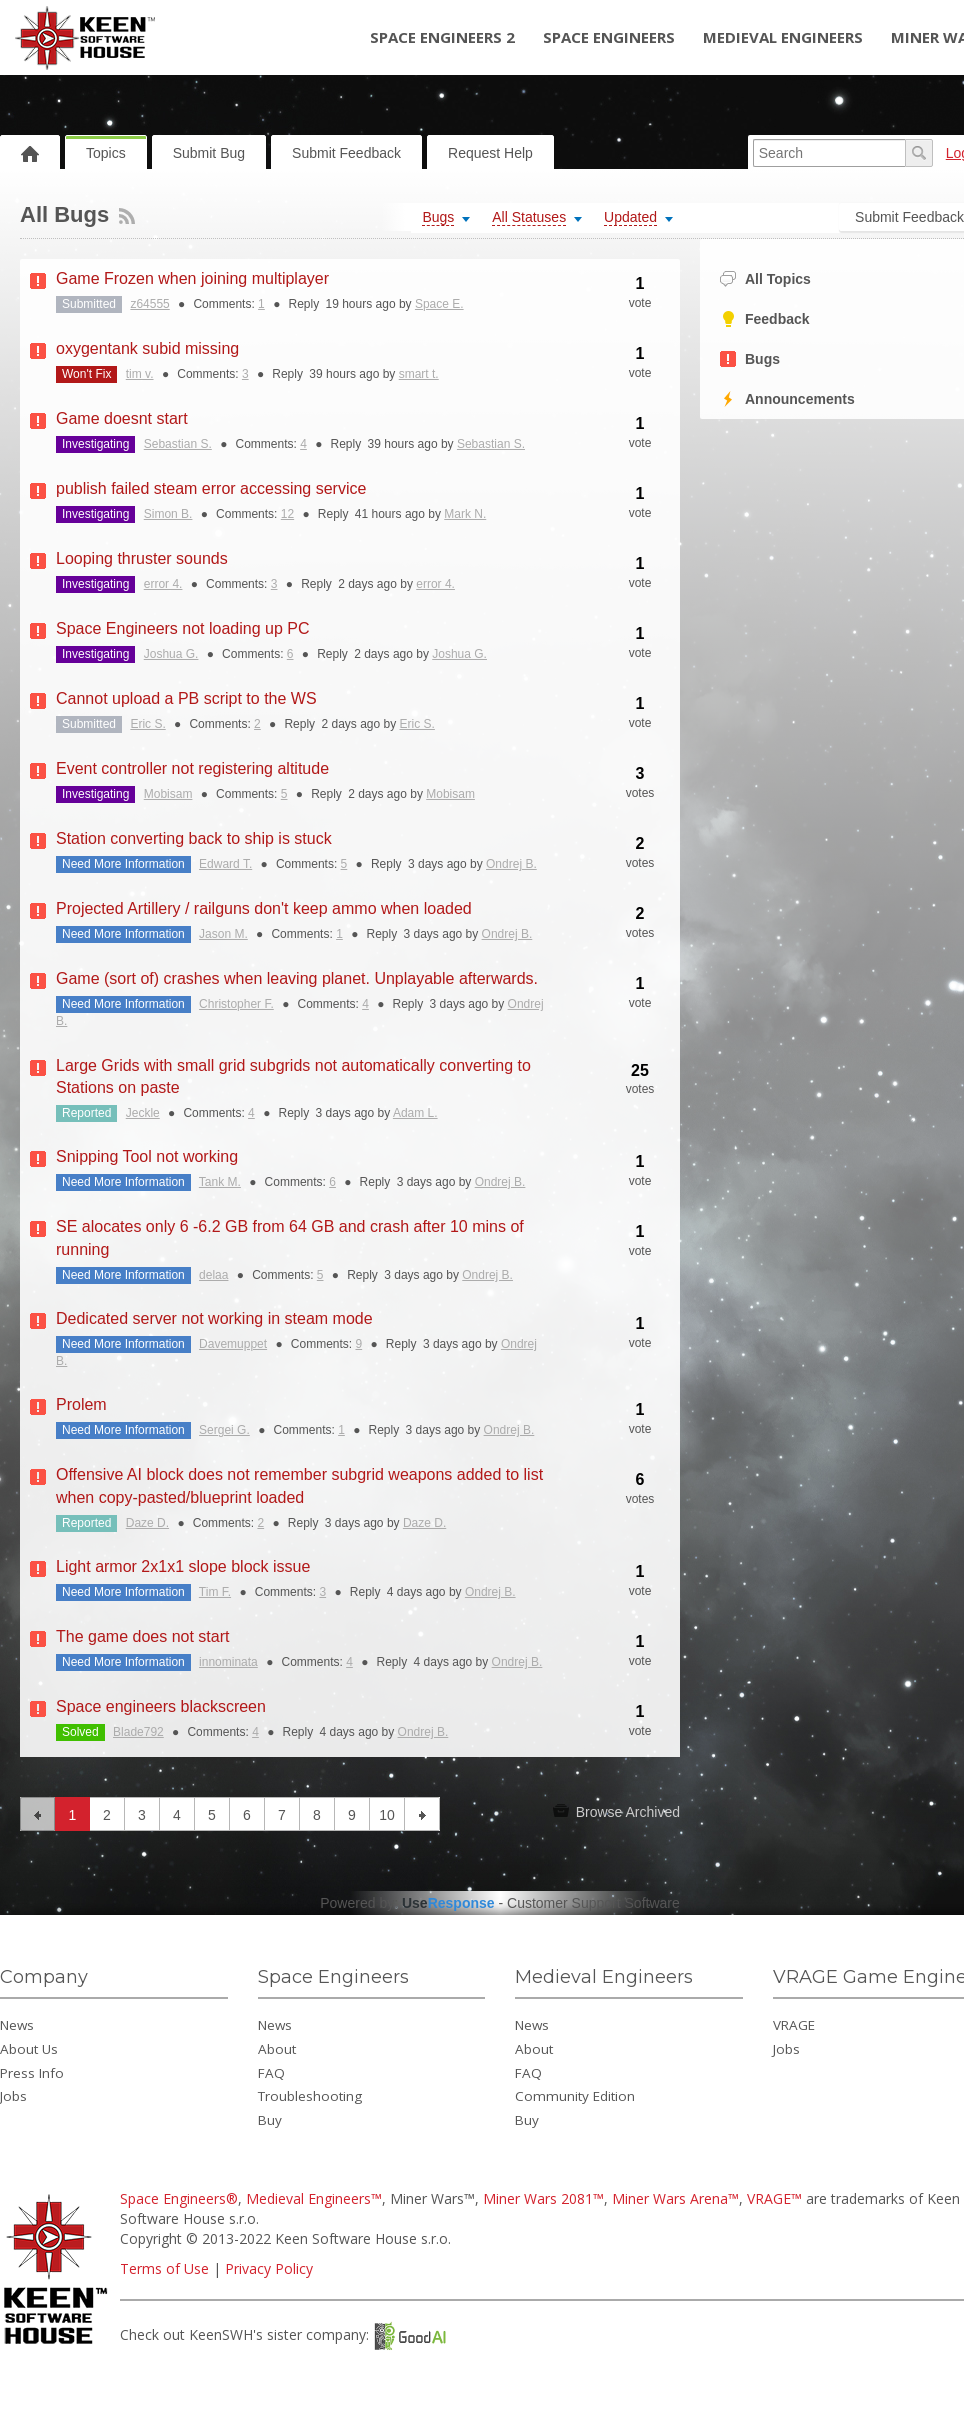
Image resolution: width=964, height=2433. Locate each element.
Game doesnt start (122, 418)
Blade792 (138, 1732)
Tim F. (215, 1592)
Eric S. (147, 724)
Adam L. (415, 1113)
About (277, 2049)
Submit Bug (209, 153)
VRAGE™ (774, 2198)
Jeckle (143, 1113)
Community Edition (575, 2096)
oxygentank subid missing (147, 348)
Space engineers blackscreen (161, 1706)
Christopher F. (236, 1004)
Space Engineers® (179, 2198)
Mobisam (168, 794)
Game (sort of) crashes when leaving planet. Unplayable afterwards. (297, 978)
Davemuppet (233, 1344)
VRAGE (794, 2025)
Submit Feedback (346, 153)
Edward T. (225, 864)
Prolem (81, 1404)
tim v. (140, 374)
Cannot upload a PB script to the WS (186, 698)
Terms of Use (164, 2268)
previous (37, 1814)
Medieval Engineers (783, 37)
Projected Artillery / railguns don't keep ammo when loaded (264, 908)
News (17, 2025)
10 (387, 1815)
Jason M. (223, 934)
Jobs (13, 2096)
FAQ (271, 2073)
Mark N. (465, 514)
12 (287, 514)
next (422, 1814)
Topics (106, 153)
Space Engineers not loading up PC (183, 628)
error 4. (163, 584)
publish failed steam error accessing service (211, 488)
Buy (270, 2120)
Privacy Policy (269, 2268)
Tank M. (220, 1182)
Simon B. (168, 514)
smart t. (419, 374)
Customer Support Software (593, 1903)
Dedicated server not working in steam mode (214, 1318)
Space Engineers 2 (442, 37)
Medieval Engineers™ (314, 2198)
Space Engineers (609, 37)
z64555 (149, 304)
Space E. (439, 304)
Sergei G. (224, 1430)
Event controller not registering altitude (192, 768)
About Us (29, 2049)
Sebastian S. (178, 444)
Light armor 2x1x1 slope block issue (183, 1566)
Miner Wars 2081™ (543, 2198)
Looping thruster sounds (142, 558)
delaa (213, 1275)
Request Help (490, 153)
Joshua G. (171, 654)
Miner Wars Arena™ (675, 2198)
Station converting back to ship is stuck (194, 838)
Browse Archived (616, 1811)
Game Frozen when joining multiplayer (192, 278)
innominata (228, 1662)
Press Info (32, 2073)
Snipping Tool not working (147, 1156)
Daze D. (147, 1523)
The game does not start (142, 1636)
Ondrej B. (511, 864)
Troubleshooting (310, 2096)
